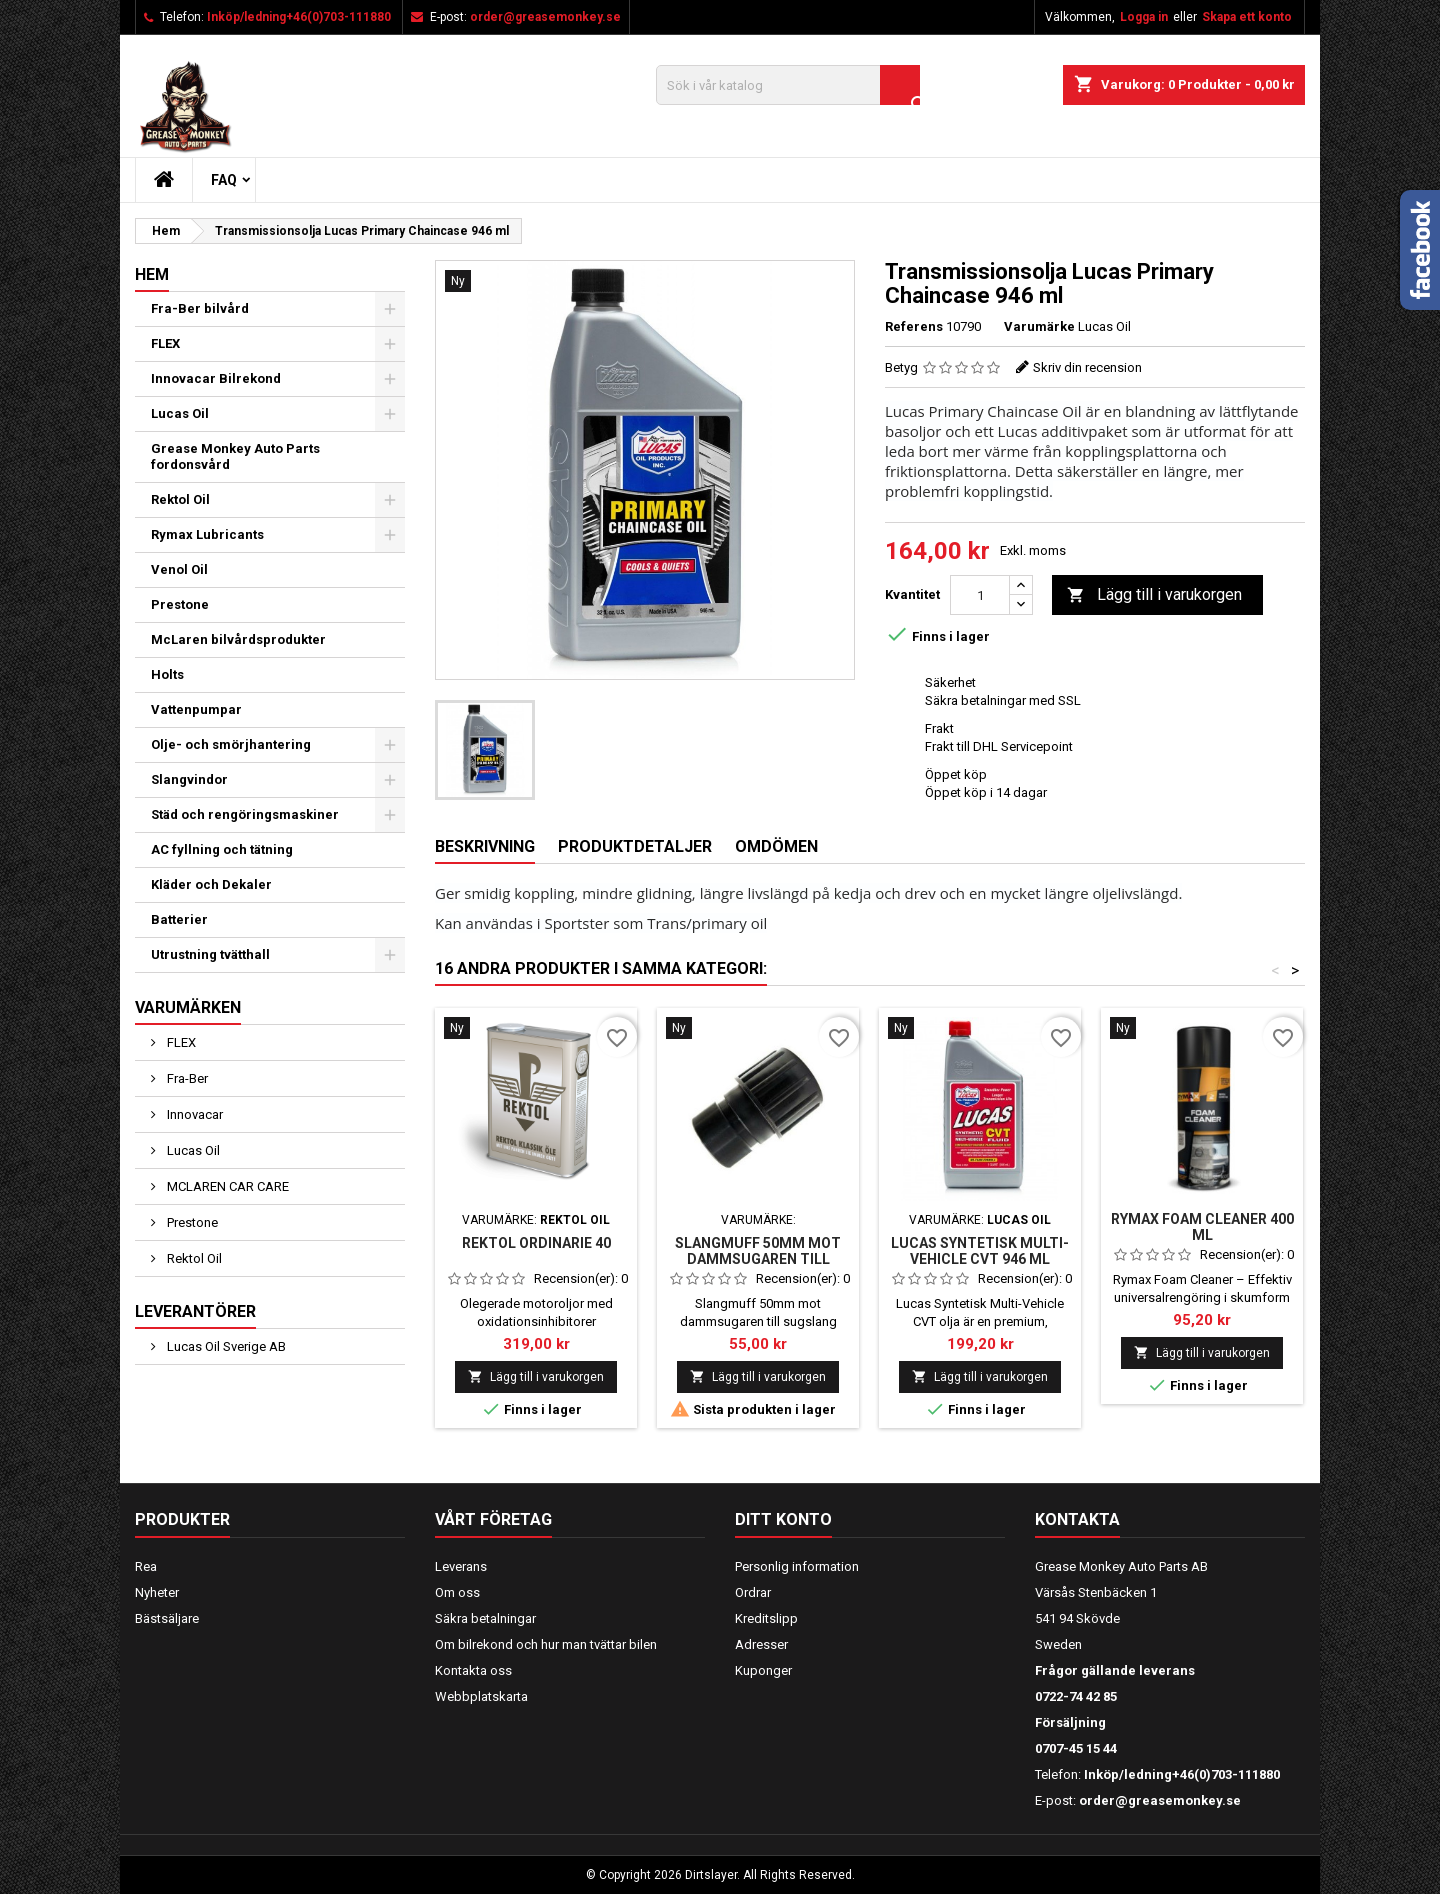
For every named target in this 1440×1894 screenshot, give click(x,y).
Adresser (761, 1644)
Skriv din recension (1087, 367)
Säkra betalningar (485, 1618)
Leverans (461, 1566)
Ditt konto (783, 1519)
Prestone (180, 604)
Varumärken (188, 1007)
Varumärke (1039, 326)
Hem (152, 274)
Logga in (1144, 17)
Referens (914, 326)
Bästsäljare (167, 1618)
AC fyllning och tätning (222, 849)
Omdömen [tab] (776, 846)
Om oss (457, 1592)
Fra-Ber (186, 1078)
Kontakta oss (473, 1670)
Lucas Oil (180, 413)
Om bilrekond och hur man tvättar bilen (546, 1644)
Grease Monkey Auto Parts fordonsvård (235, 456)
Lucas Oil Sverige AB (225, 1346)
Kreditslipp (766, 1618)
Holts (167, 674)
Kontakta (1077, 1519)
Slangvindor (189, 779)
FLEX (165, 343)
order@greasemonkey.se (545, 17)
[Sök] (788, 85)
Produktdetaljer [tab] (635, 846)
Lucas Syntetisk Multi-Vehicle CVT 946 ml (980, 1251)
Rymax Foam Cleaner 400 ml (1202, 1227)
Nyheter (157, 1592)
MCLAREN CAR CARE (226, 1186)
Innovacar (193, 1114)
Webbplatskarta (481, 1696)
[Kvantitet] (980, 595)
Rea (146, 1566)
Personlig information (797, 1566)
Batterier (179, 919)
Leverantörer (195, 1311)
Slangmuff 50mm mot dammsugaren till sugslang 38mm (758, 1259)
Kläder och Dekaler (211, 884)
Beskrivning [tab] (485, 846)
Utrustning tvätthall (210, 954)
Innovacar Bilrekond (216, 378)
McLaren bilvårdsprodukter (238, 639)
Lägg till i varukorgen (1154, 595)
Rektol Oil (180, 499)
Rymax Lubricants (207, 534)
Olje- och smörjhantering (231, 744)
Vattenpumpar (196, 709)
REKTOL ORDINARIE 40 (536, 1243)
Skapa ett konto (1247, 17)
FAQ (224, 180)
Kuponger (763, 1670)
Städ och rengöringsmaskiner (245, 814)
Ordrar (753, 1592)
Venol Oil (179, 569)
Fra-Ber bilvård (200, 308)
